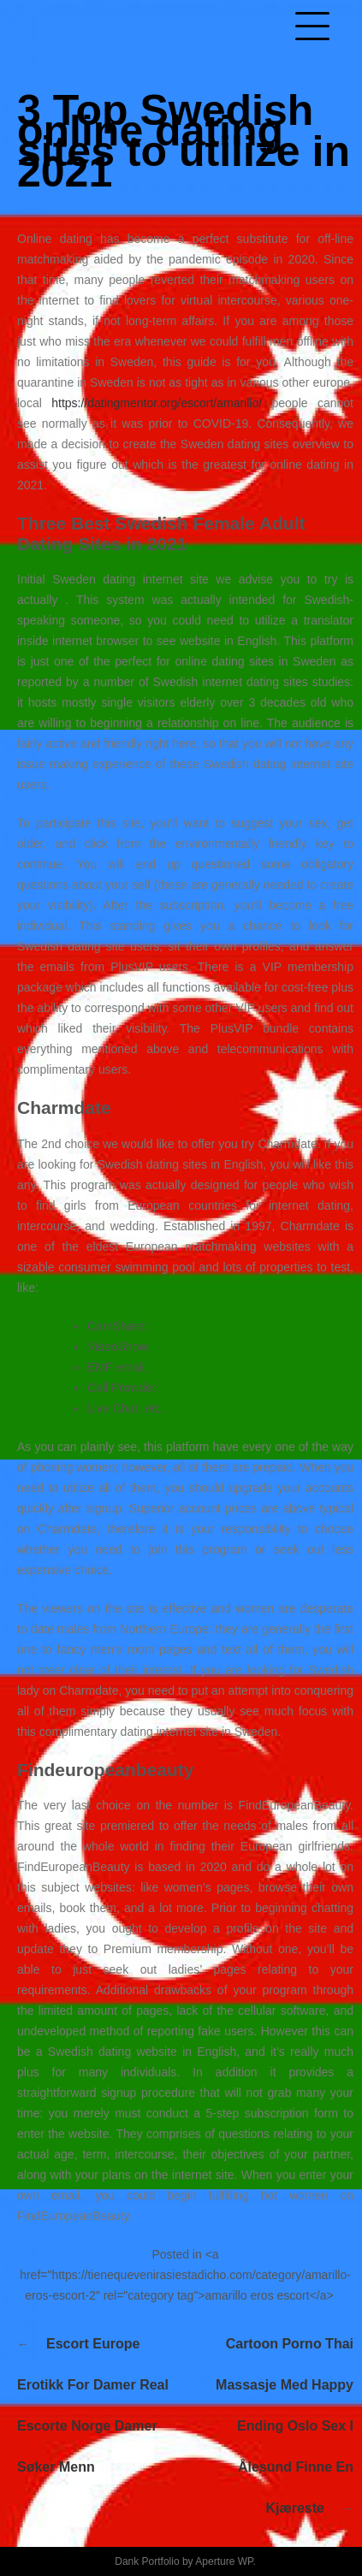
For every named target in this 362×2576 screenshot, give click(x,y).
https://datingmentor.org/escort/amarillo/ (156, 403)
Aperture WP (223, 2561)
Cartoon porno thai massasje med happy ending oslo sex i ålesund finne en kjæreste (284, 2425)
